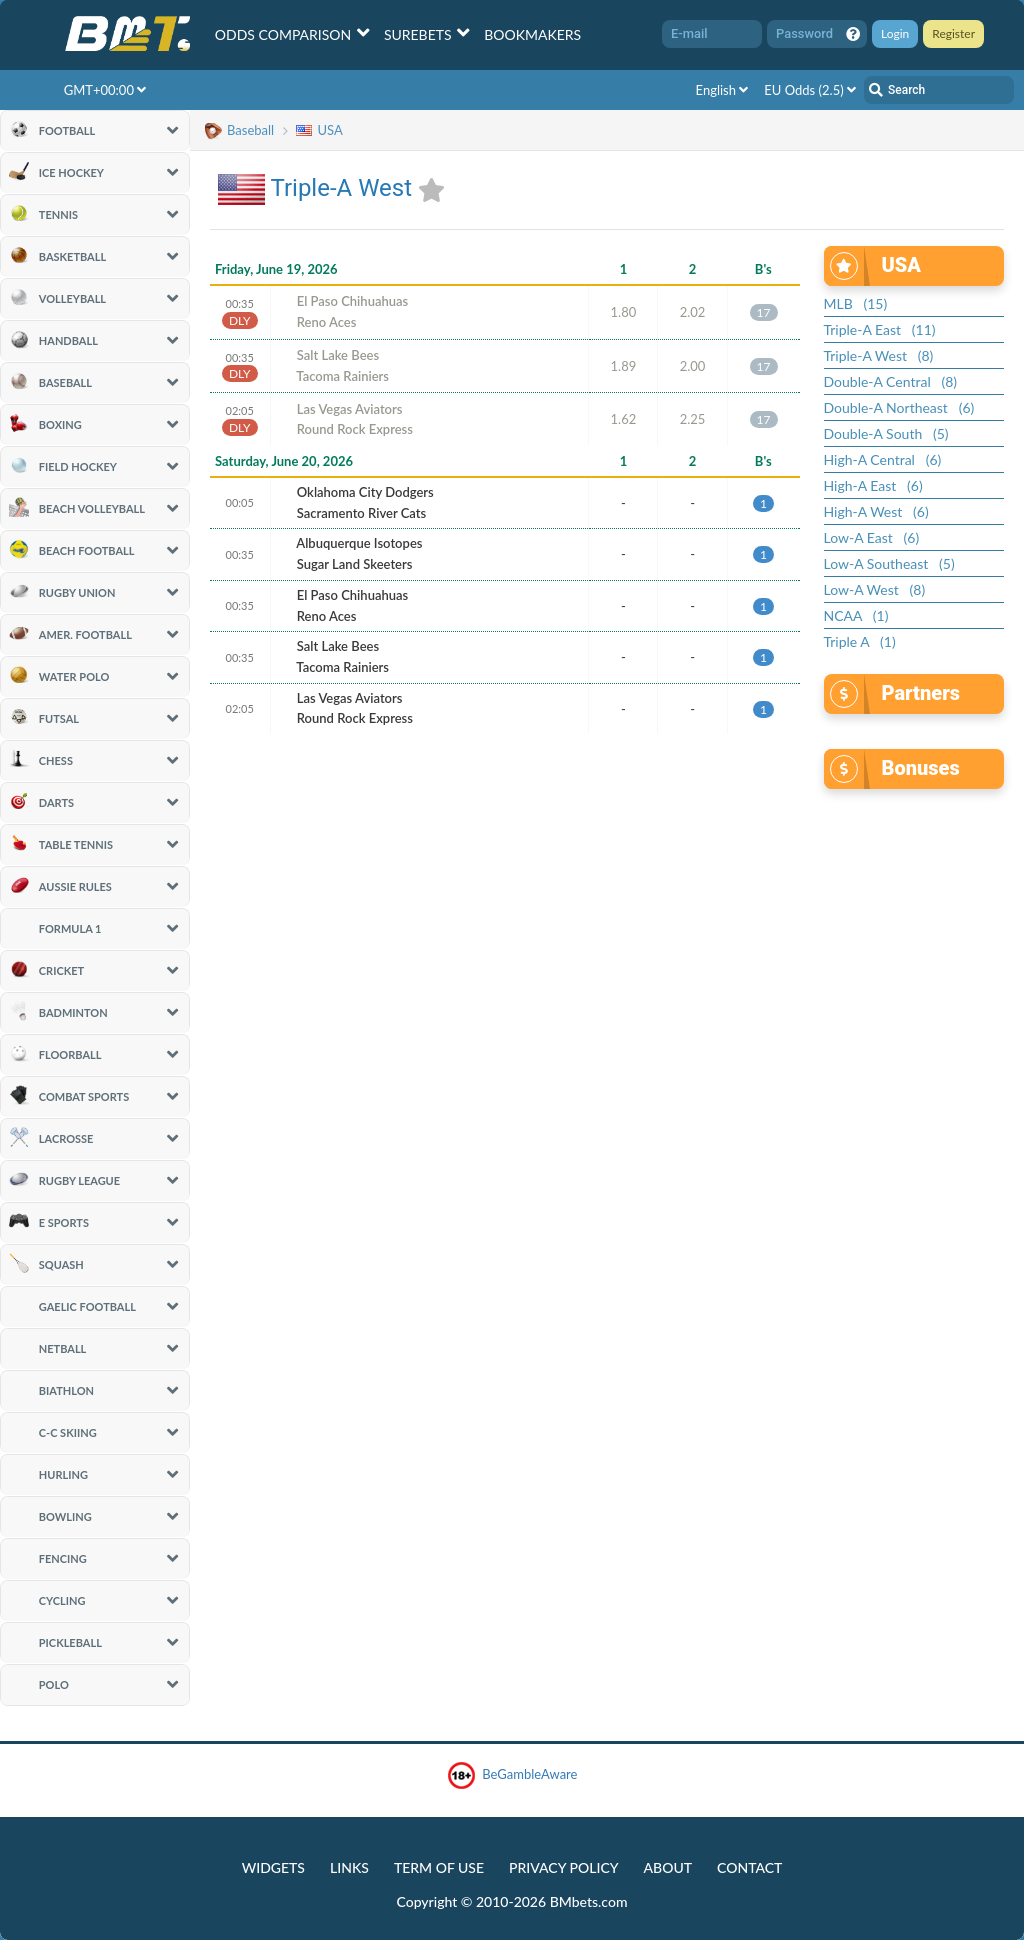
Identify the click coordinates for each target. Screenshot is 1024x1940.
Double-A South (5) (886, 433)
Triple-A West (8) (879, 355)
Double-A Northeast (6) (899, 407)
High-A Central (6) (883, 459)
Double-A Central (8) (891, 381)
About (668, 1867)
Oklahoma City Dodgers (365, 492)
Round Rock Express (355, 429)
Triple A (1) (860, 641)
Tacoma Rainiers (342, 376)
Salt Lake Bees (338, 355)
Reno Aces (327, 322)
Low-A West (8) (875, 589)
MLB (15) (856, 303)
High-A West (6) (876, 511)
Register (953, 33)
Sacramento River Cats (361, 513)
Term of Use (439, 1867)
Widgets (273, 1867)
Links (349, 1867)
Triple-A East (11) (880, 329)
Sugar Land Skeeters (355, 564)
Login (895, 33)
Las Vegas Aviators (350, 409)
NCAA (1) (856, 615)
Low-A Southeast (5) (889, 563)
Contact (749, 1867)
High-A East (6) (873, 485)
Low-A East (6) (872, 537)
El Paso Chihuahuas (353, 301)
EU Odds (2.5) (810, 90)
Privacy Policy (563, 1867)
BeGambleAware (512, 1775)
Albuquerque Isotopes (359, 543)
